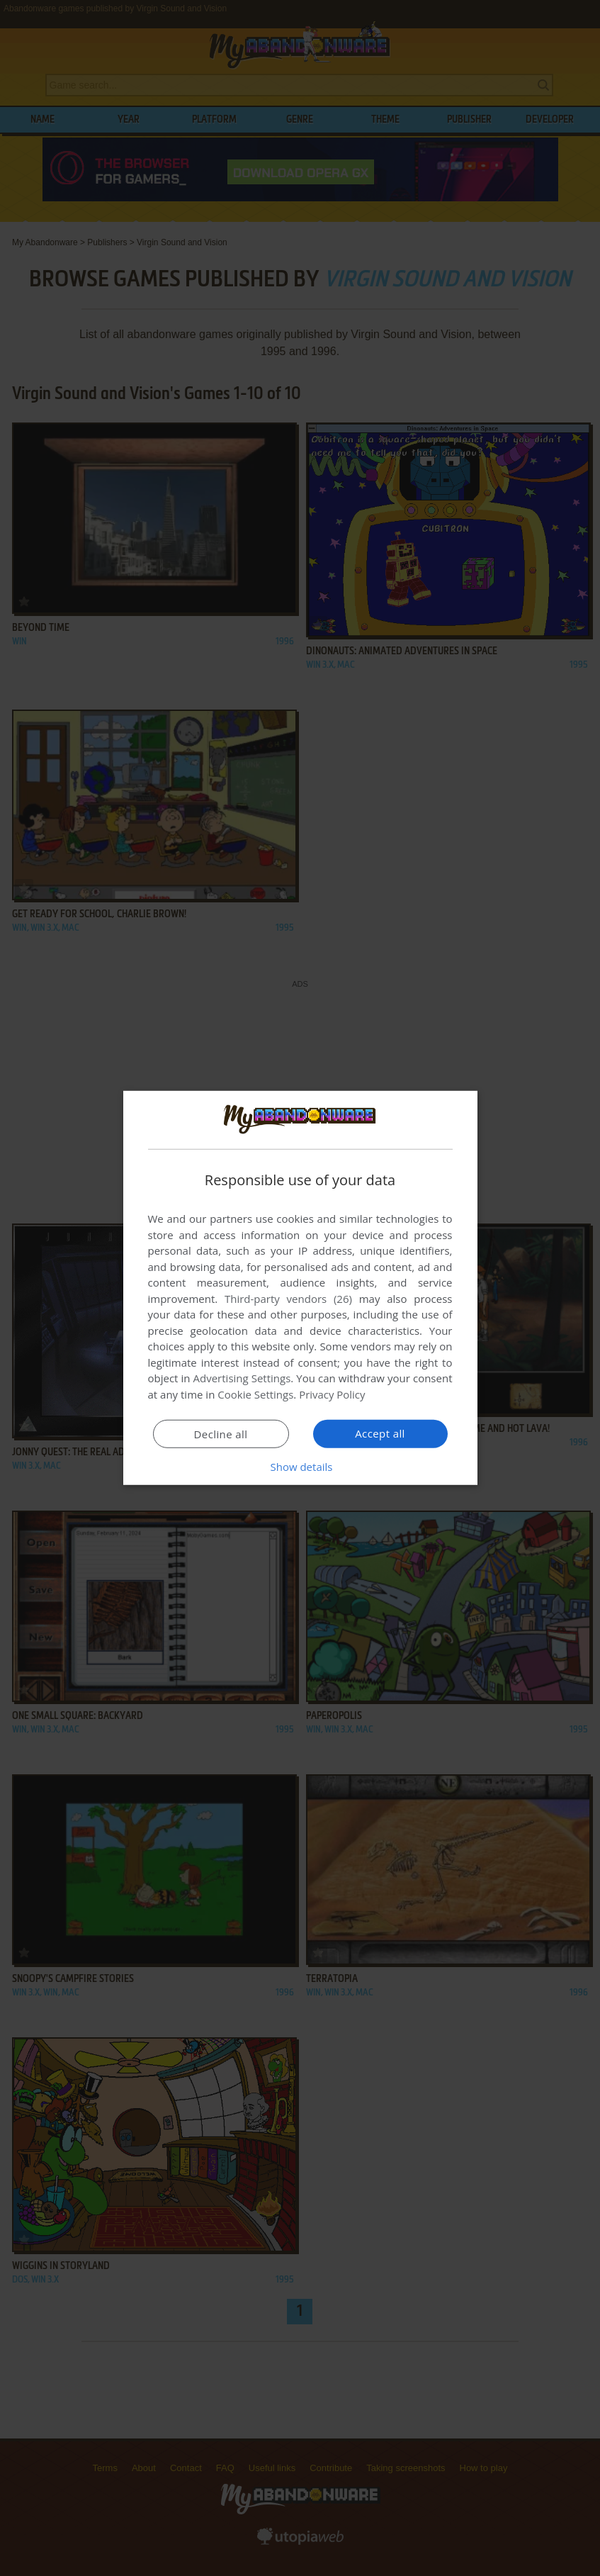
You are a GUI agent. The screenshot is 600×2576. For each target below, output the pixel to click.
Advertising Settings (242, 1378)
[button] (300, 1466)
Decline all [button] (221, 1434)
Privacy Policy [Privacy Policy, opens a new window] (332, 1394)
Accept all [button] (380, 1433)
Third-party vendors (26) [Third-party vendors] (288, 1299)
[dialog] (300, 1288)
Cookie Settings (255, 1394)
